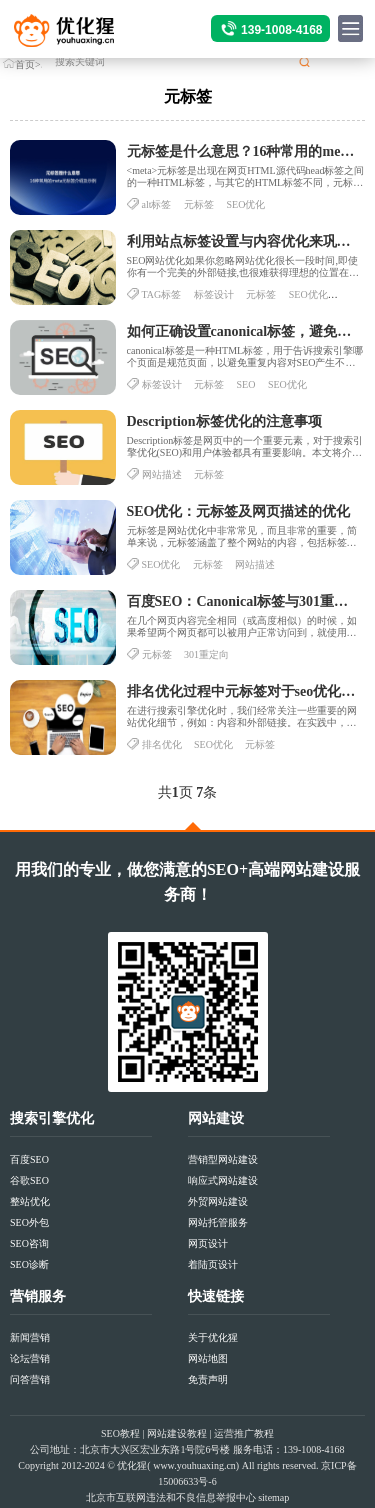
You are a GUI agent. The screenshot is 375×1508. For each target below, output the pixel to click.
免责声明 (208, 1379)
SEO (246, 384)
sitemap (273, 1497)
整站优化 (30, 1201)
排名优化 (162, 744)
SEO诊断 (29, 1264)
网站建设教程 (177, 1433)
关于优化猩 (213, 1337)
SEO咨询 (29, 1243)
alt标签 (157, 204)
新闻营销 (30, 1337)
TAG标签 (162, 294)
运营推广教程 (244, 1433)
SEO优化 (246, 204)
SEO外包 (29, 1222)
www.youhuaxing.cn (194, 1465)
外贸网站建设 (218, 1201)
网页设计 (208, 1243)
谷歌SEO (29, 1180)
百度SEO (29, 1159)
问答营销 (30, 1379)
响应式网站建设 (223, 1180)
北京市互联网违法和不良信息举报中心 (171, 1497)
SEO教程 (120, 1433)
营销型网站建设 (223, 1159)
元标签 (199, 204)
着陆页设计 (213, 1264)
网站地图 (208, 1358)
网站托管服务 (218, 1222)
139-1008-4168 (281, 30)
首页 (25, 64)
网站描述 (162, 474)
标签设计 (214, 294)
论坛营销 (30, 1358)
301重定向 (206, 654)
